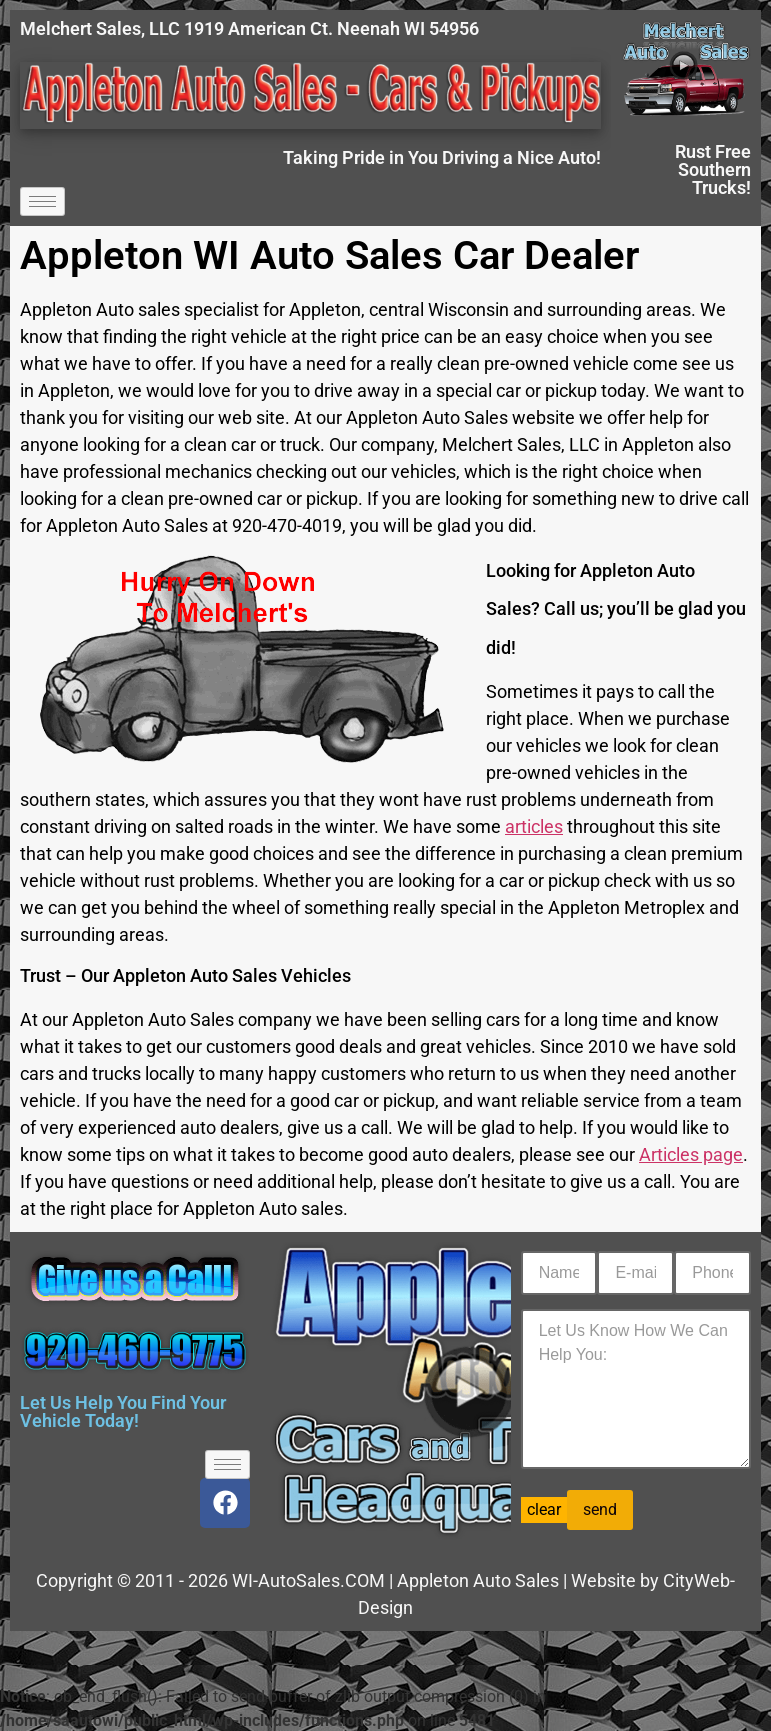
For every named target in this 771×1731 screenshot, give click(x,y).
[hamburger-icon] (42, 201)
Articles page (691, 1154)
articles (534, 826)
